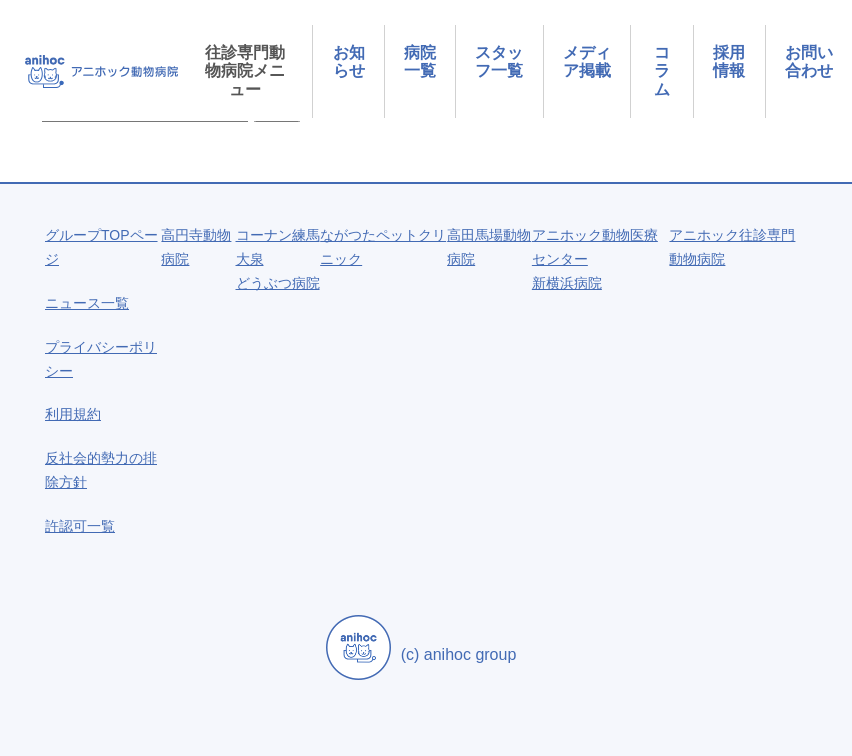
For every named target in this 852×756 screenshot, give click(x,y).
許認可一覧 (80, 526)
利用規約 (73, 414)
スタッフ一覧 (499, 61)
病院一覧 (420, 61)
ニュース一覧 (87, 303)
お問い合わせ (809, 61)
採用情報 (729, 61)
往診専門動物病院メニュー (245, 71)
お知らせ (349, 61)
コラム (662, 71)
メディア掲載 (587, 61)
